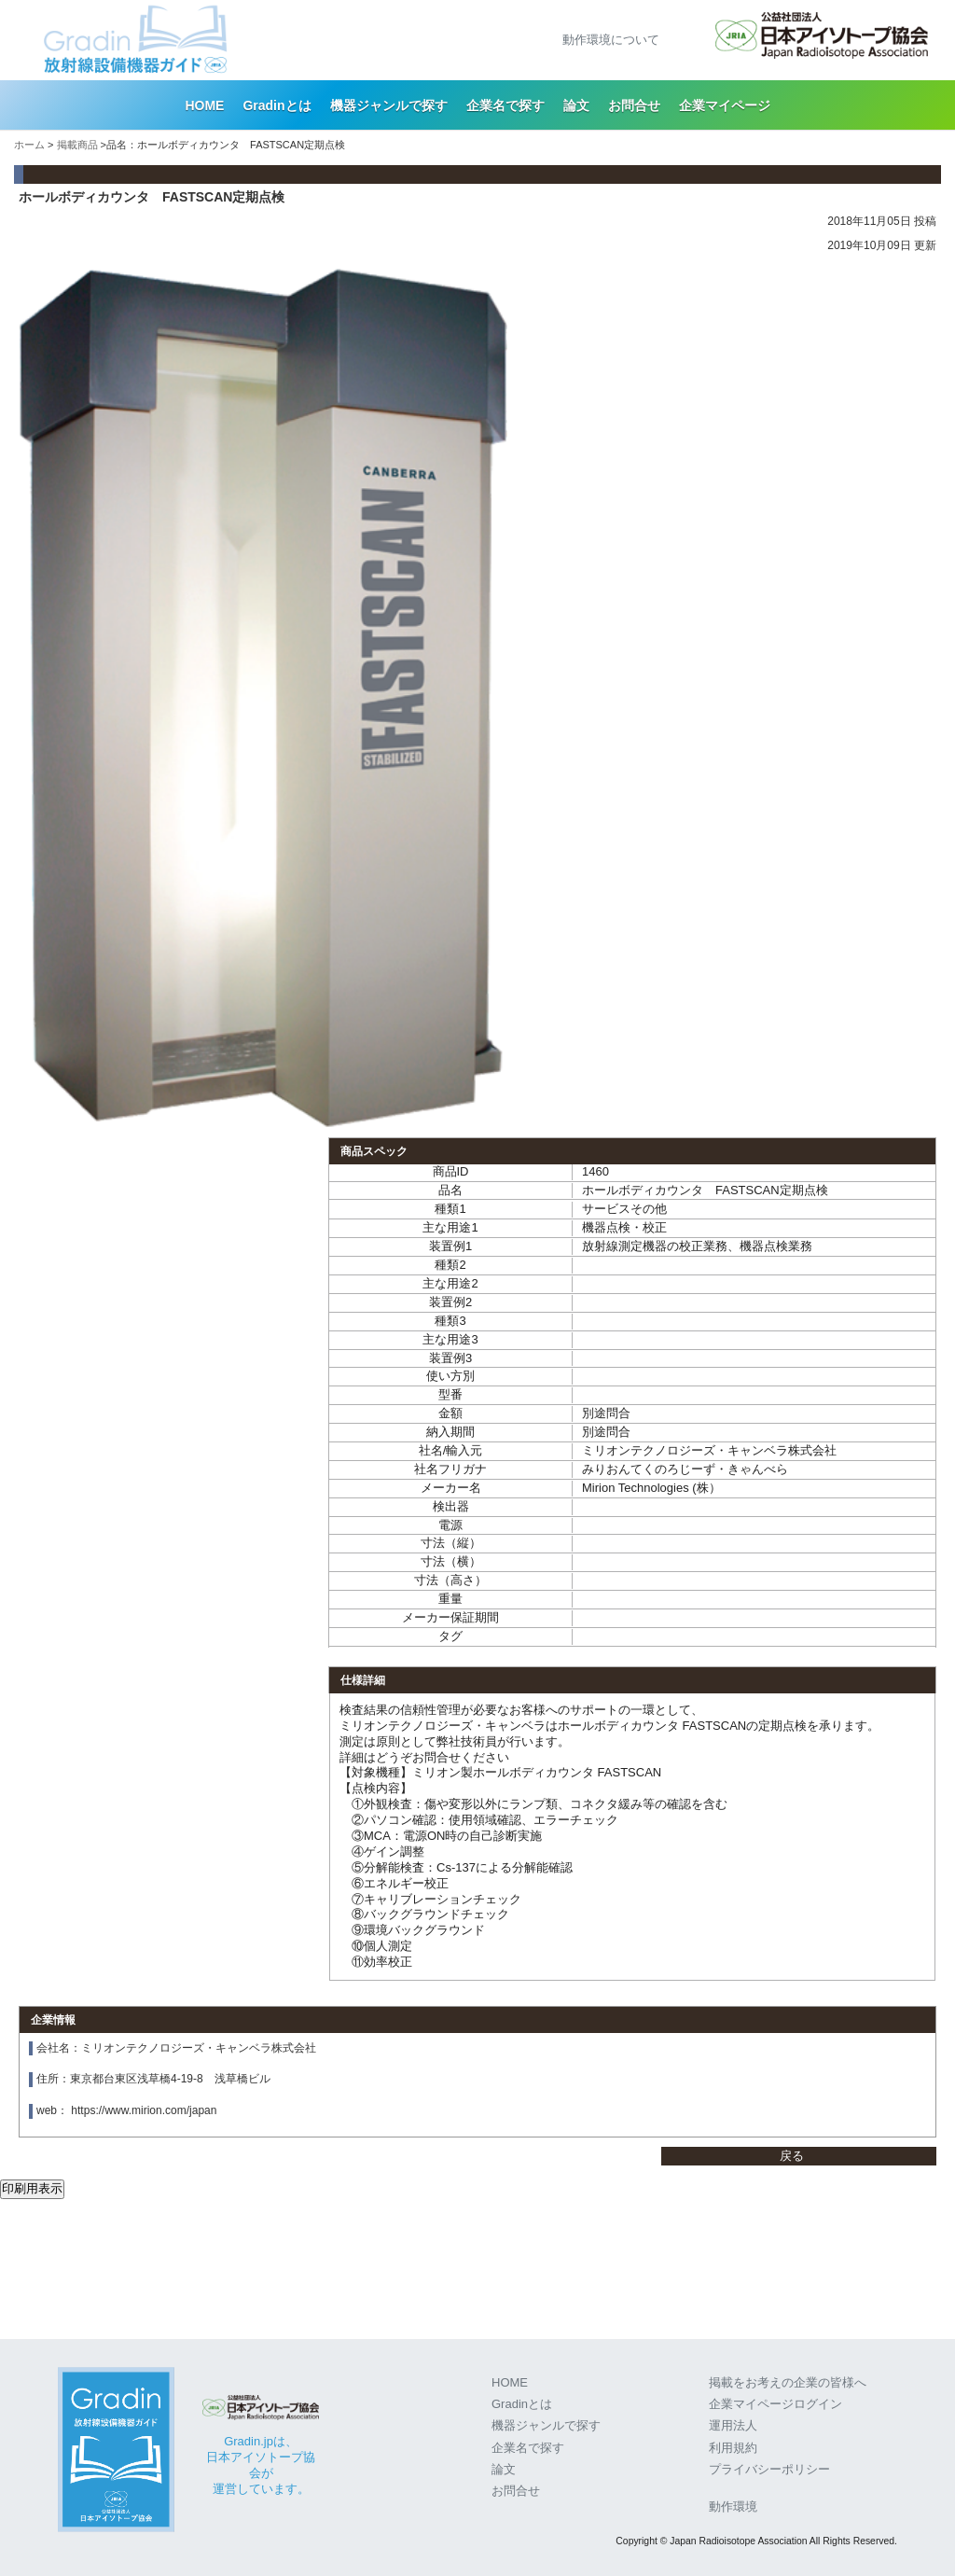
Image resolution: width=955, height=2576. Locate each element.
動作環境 (733, 2506)
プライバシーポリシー (769, 2469)
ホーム (29, 144)
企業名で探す (505, 105)
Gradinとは (276, 105)
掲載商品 (77, 144)
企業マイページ (724, 105)
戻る (792, 2156)
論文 (576, 105)
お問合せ (634, 105)
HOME (204, 105)
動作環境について (610, 40)
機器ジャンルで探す (389, 105)
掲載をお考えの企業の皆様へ (787, 2382)
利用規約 (733, 2448)
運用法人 (733, 2425)
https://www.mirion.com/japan (143, 2110)
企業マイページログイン (775, 2404)
